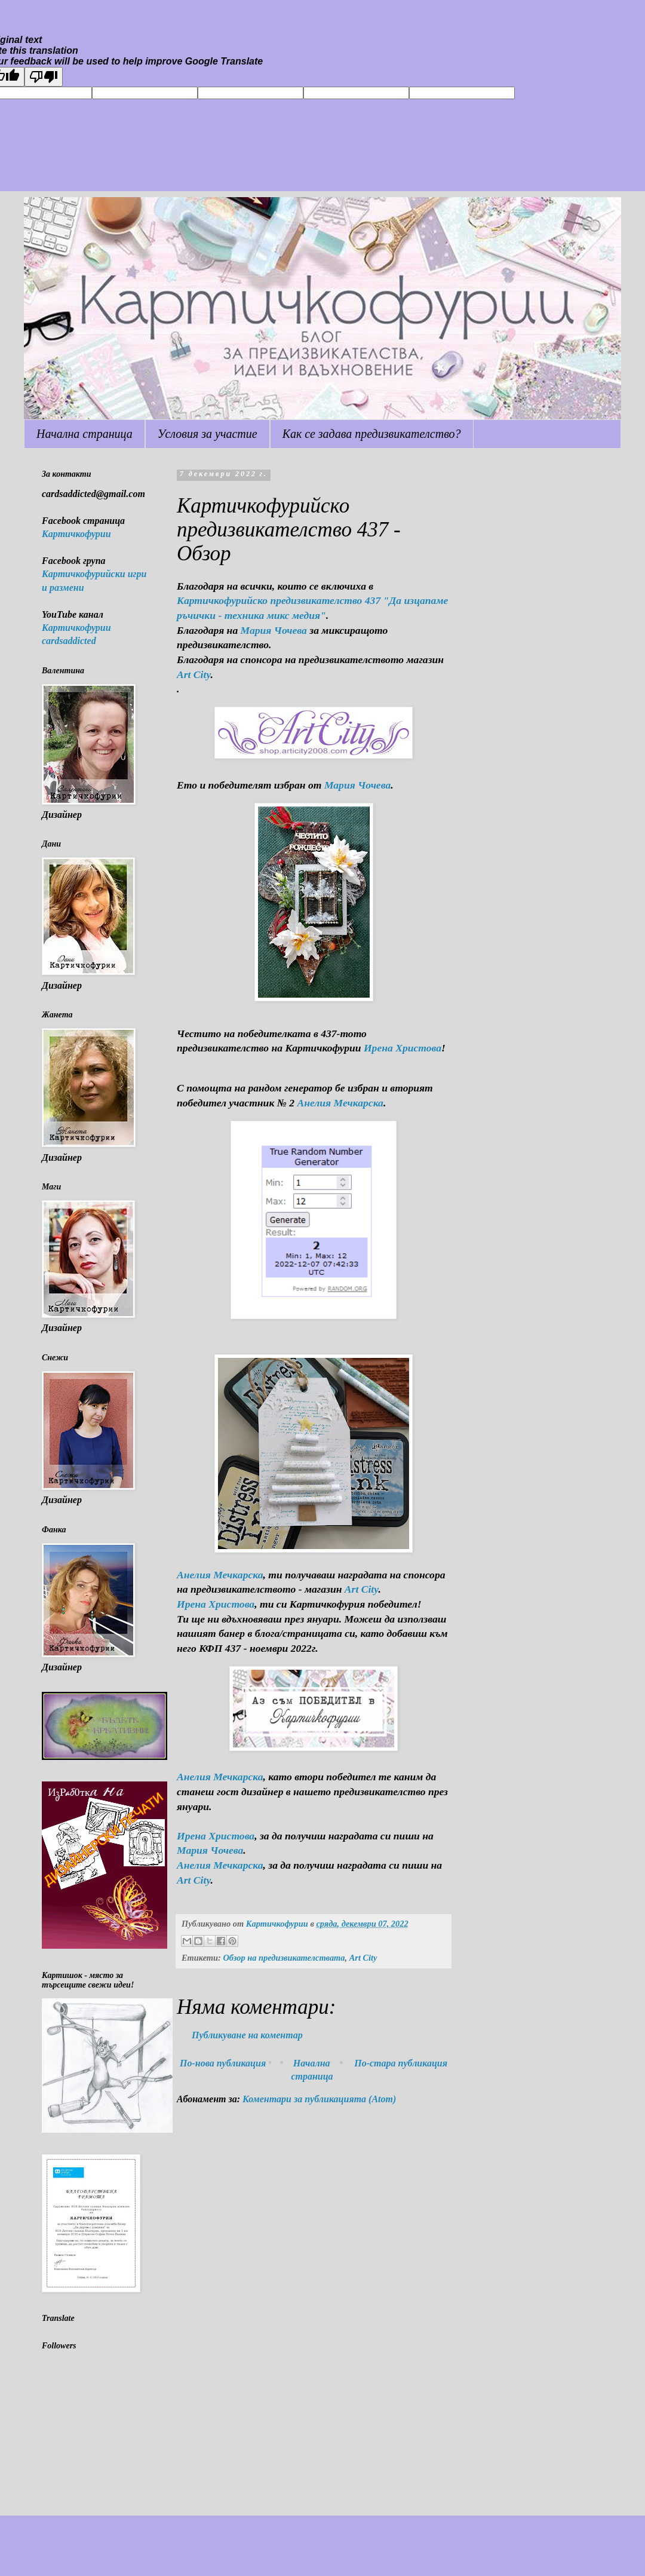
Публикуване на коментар (247, 2035)
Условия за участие (207, 433)
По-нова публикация (223, 2063)
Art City (194, 674)
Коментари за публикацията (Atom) (319, 2099)
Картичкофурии (76, 534)
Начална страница (84, 433)
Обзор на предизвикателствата (284, 1957)
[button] (313, 1821)
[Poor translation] (43, 77)
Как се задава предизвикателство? (371, 433)
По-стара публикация (400, 2063)
